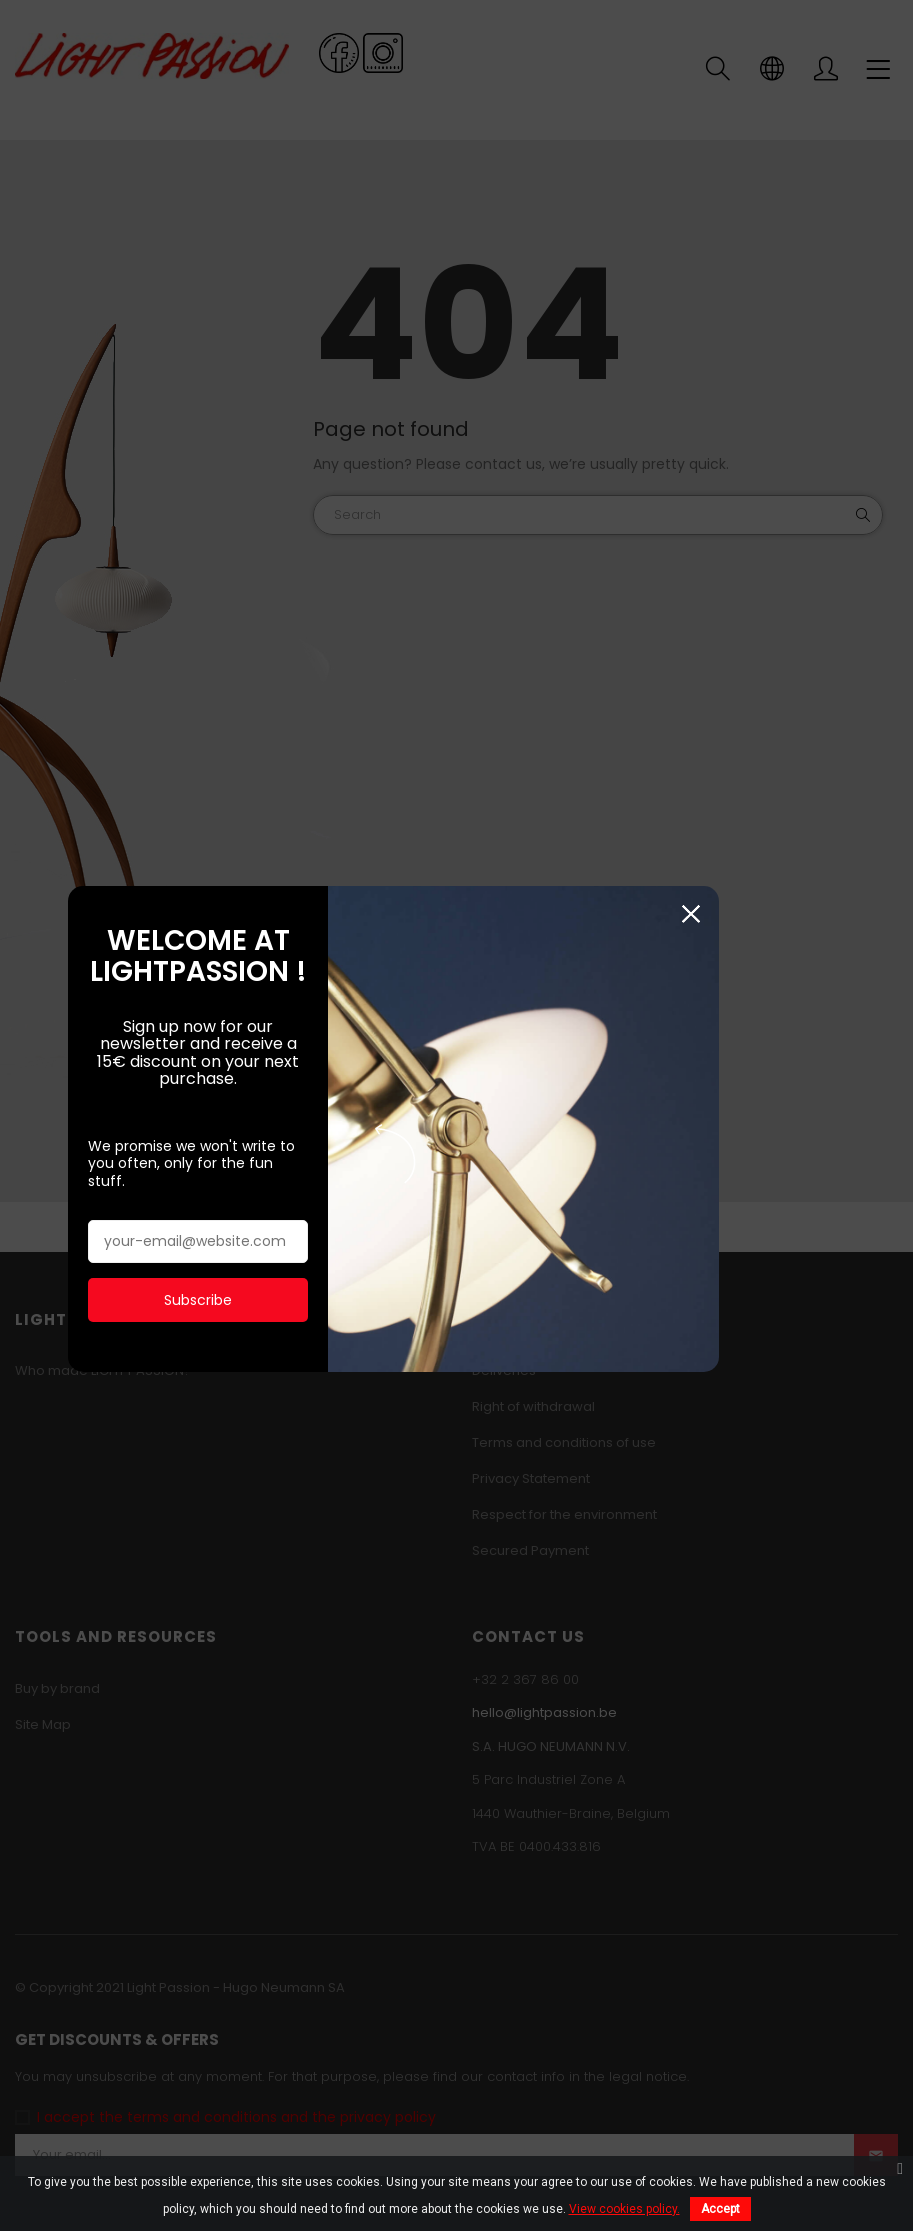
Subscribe (217, 1263)
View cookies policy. (624, 2209)
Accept (720, 2209)
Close (829, 912)
